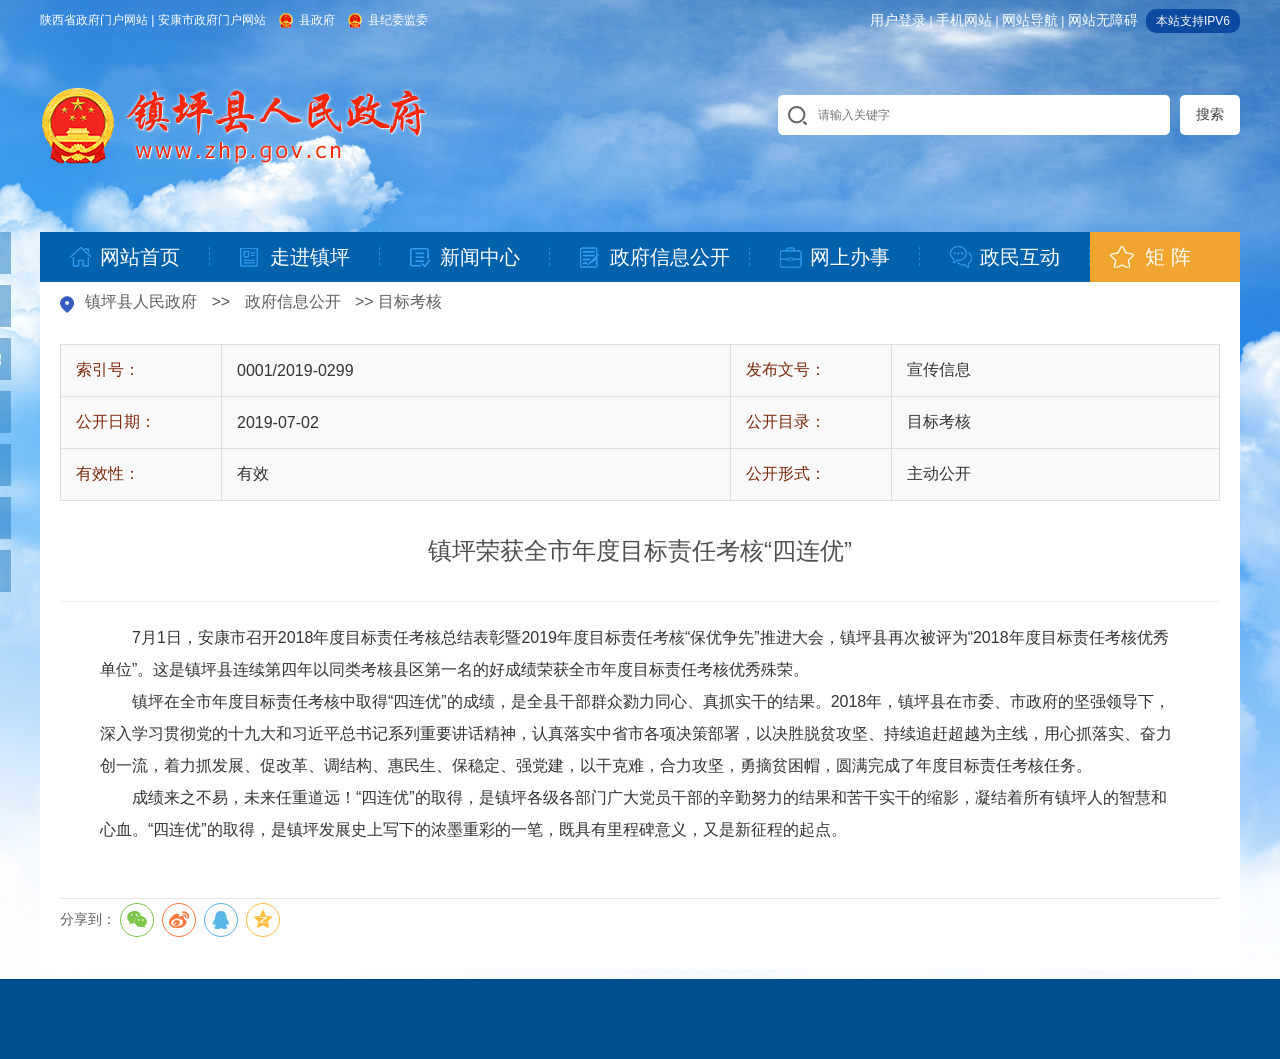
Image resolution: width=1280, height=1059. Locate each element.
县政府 (317, 20)
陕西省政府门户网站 (94, 20)
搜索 (1210, 114)
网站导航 (1030, 20)
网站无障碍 (1103, 20)
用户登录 (898, 20)
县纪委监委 (398, 20)
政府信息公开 (293, 301)
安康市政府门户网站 (212, 20)
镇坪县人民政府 (141, 301)
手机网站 (964, 20)
